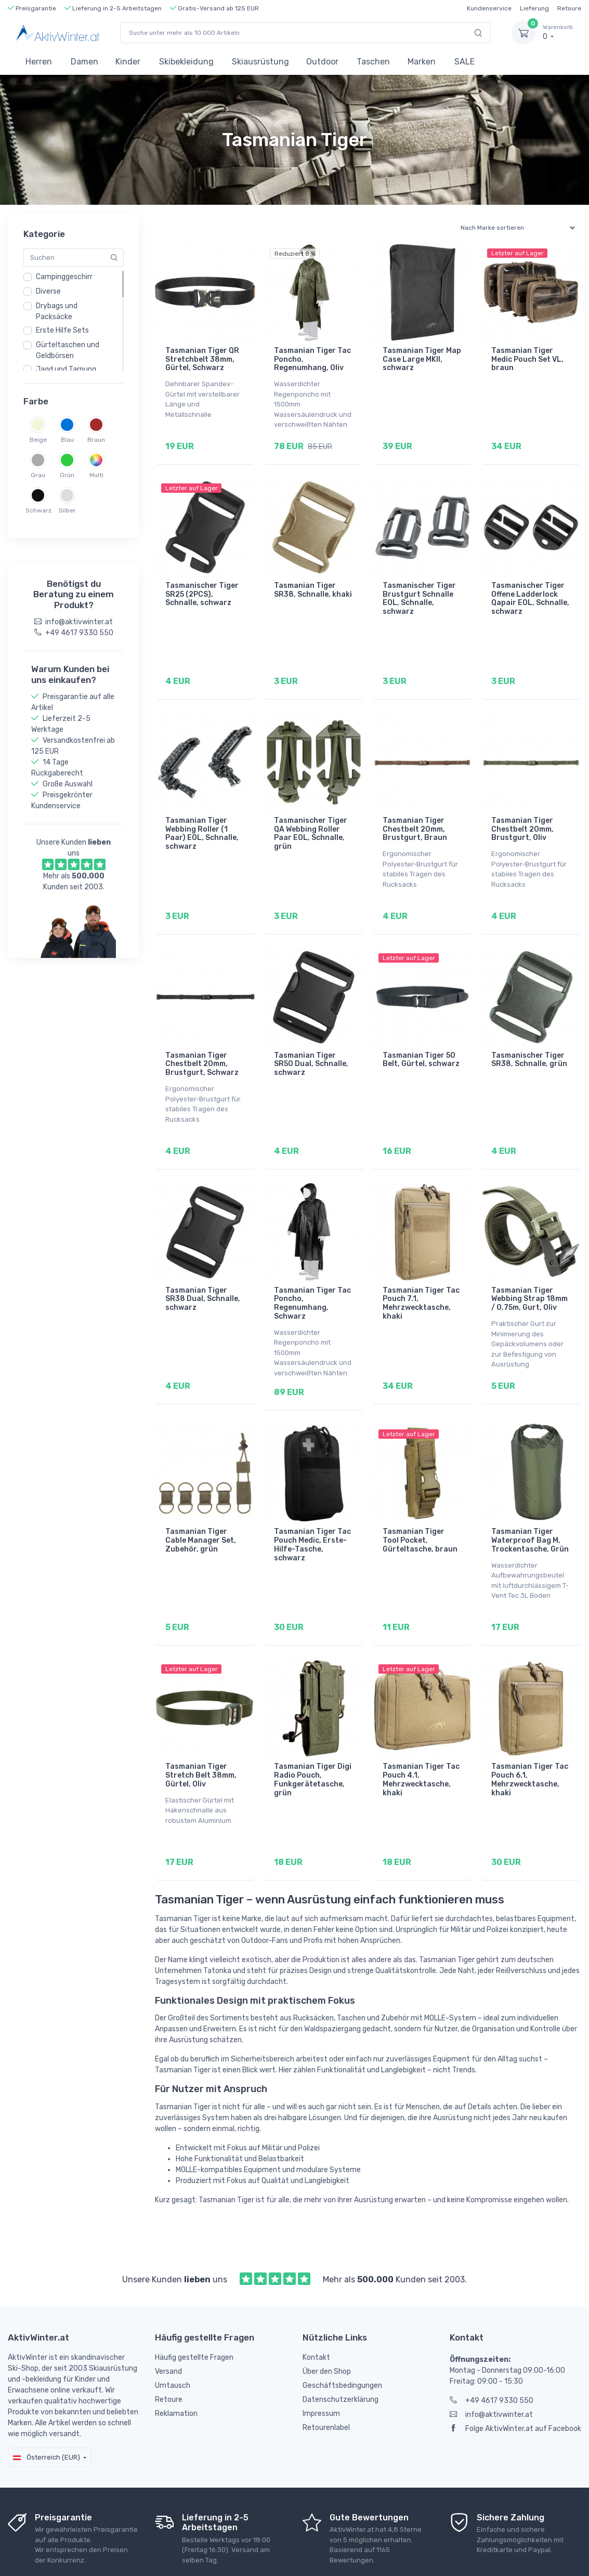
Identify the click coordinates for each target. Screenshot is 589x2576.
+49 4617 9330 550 (491, 2349)
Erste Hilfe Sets (62, 330)
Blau (67, 439)
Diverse (48, 291)
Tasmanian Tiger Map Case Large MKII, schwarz (422, 359)
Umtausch (172, 2334)
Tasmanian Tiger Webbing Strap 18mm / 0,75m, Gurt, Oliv (529, 1270)
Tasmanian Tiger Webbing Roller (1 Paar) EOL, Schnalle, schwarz (202, 818)
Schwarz (37, 510)
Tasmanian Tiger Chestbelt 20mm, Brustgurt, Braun (415, 814)
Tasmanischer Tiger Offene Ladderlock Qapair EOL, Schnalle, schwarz (530, 591)
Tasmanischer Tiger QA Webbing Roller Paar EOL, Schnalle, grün (310, 818)
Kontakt (316, 2306)
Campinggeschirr (64, 276)
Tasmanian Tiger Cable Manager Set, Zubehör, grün (200, 1504)
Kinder (127, 62)
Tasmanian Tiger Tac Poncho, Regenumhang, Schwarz (312, 1274)
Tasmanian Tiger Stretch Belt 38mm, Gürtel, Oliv (201, 1731)
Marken (422, 62)
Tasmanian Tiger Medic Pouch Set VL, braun (527, 359)
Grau (38, 475)
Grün (67, 475)
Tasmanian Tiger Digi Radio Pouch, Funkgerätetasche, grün (312, 1735)
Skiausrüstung (260, 62)
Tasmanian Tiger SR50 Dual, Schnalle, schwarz (311, 1042)
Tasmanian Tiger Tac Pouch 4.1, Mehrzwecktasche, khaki (421, 1735)
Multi (96, 475)
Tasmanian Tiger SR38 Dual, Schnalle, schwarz (202, 1270)
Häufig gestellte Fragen (194, 2306)
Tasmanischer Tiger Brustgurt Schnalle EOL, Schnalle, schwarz (419, 591)
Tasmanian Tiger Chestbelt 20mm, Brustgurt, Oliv (522, 814)
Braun (96, 439)
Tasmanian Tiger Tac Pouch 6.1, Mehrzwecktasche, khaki (529, 1735)
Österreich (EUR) (46, 2406)
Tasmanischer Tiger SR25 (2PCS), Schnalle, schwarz (202, 587)
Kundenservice (489, 8)
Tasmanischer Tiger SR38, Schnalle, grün (529, 1038)
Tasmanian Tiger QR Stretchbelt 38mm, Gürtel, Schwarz (202, 359)
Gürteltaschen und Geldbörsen (67, 350)
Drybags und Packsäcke (56, 311)
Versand (168, 2320)
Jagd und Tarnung (66, 369)
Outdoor (322, 62)
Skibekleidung (186, 62)
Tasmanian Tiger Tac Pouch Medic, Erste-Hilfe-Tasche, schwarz (312, 1508)
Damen (84, 62)
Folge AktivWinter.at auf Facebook (515, 2377)
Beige (38, 439)
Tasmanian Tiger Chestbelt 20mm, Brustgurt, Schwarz (202, 1042)
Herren (38, 62)
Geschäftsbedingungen (342, 2334)
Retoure (569, 8)
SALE (464, 62)
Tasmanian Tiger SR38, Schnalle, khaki (313, 583)
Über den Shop (327, 2320)
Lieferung (534, 8)
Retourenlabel (326, 2376)
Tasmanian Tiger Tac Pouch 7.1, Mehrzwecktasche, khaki (421, 1274)
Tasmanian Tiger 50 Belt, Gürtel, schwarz (421, 1038)
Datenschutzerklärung (340, 2348)
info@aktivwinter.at (491, 2363)
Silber (67, 510)
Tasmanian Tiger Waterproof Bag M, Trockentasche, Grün (530, 1504)
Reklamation (176, 2362)
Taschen (373, 62)
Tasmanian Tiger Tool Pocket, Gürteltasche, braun (420, 1504)
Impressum (321, 2362)
